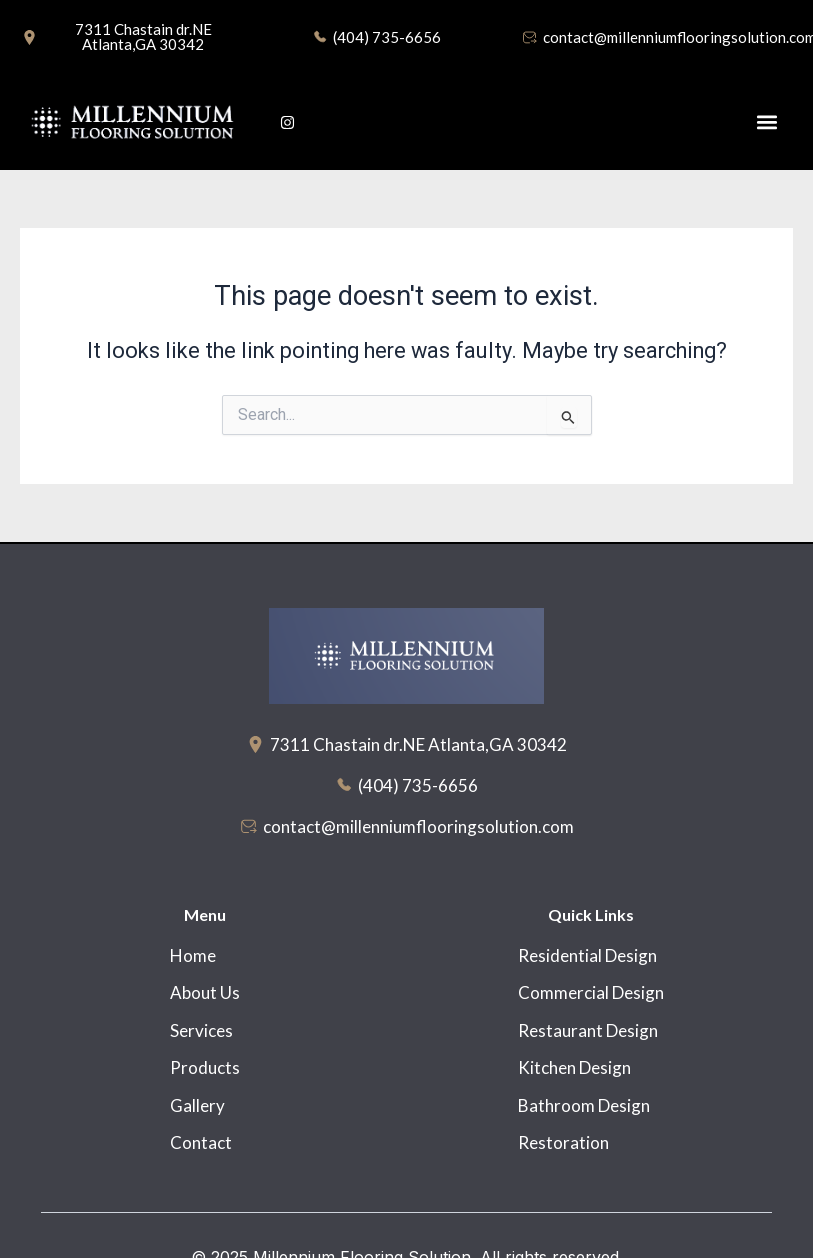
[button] (766, 122)
